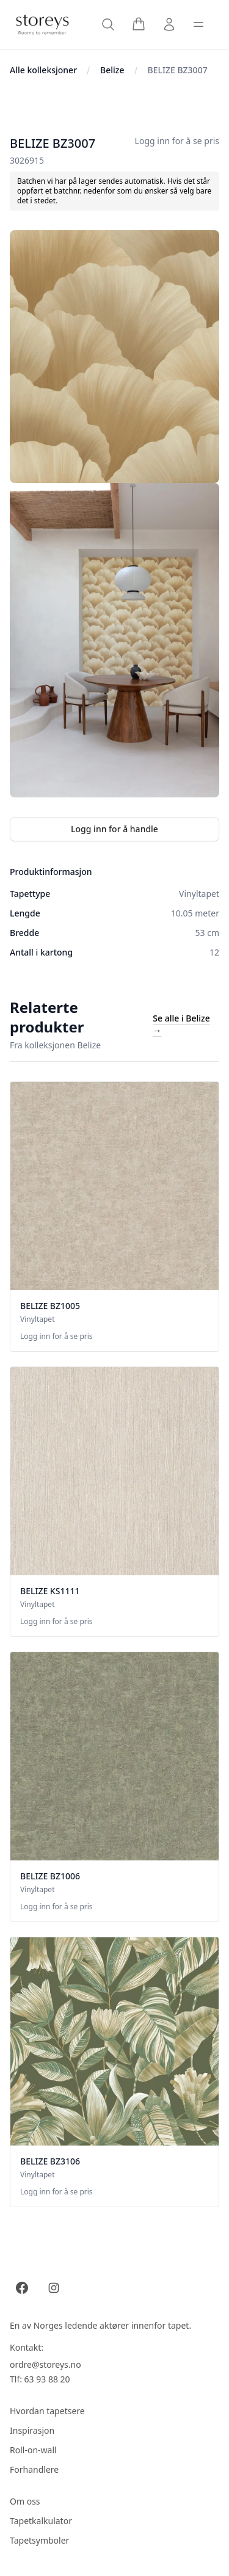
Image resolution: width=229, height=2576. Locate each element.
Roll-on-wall (33, 2450)
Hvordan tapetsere (47, 2411)
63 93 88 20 (47, 2379)
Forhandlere (34, 2469)
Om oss (25, 2501)
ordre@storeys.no (45, 2364)
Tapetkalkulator (41, 2521)
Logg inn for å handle (114, 829)
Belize (112, 70)
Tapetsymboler (39, 2540)
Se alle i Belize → (181, 1024)
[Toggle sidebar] (198, 24)
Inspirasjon (32, 2430)
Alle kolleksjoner (43, 70)
